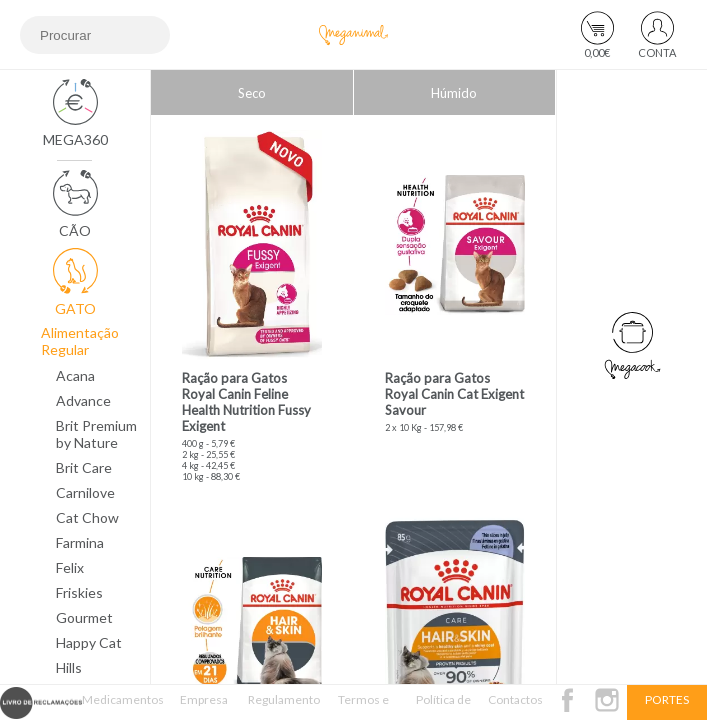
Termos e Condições (364, 706)
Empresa (204, 699)
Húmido (454, 93)
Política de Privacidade (443, 706)
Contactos (515, 699)
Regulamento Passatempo (284, 706)
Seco (252, 93)
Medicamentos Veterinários (123, 706)
